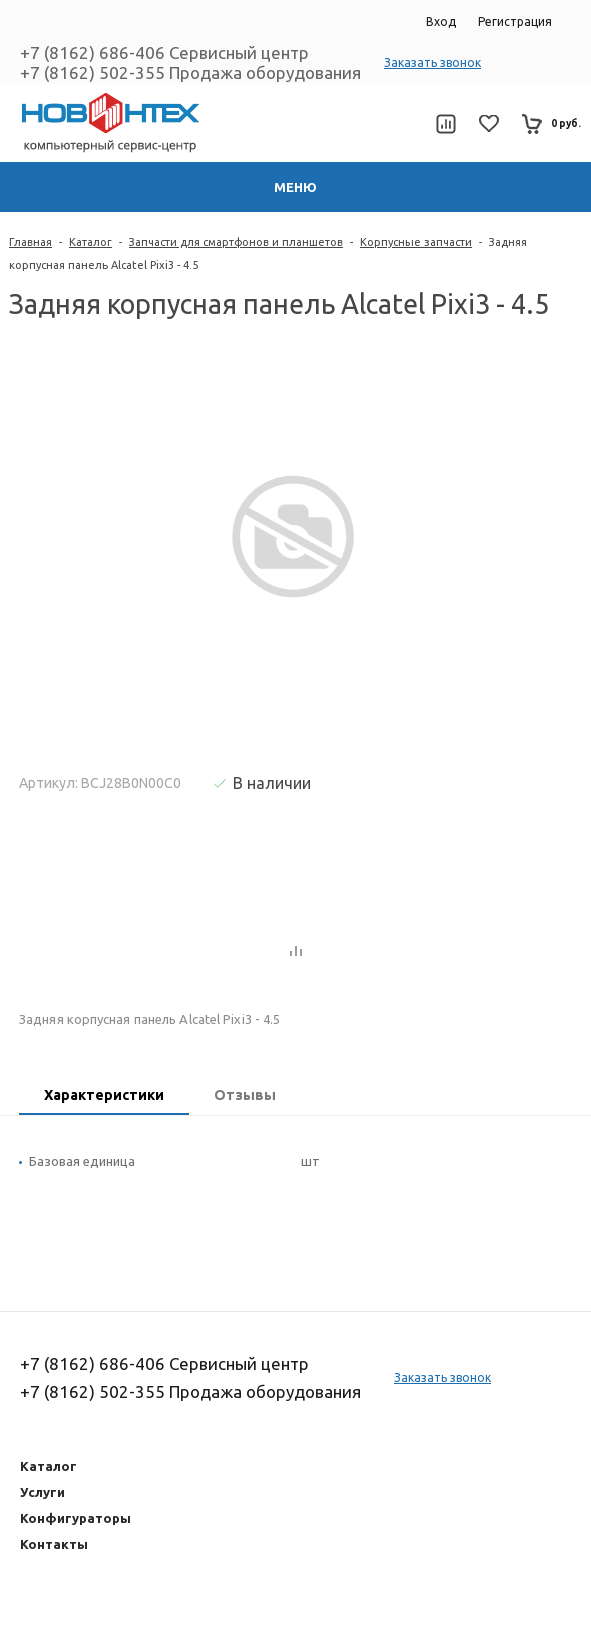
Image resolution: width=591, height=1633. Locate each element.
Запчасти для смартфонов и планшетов (236, 242)
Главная (30, 242)
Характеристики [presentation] (104, 1095)
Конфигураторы (75, 1518)
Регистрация (515, 21)
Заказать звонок (432, 62)
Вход (441, 21)
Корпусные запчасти (416, 242)
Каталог (90, 242)
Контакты (54, 1544)
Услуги (42, 1492)
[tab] (104, 1097)
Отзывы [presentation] (245, 1095)
